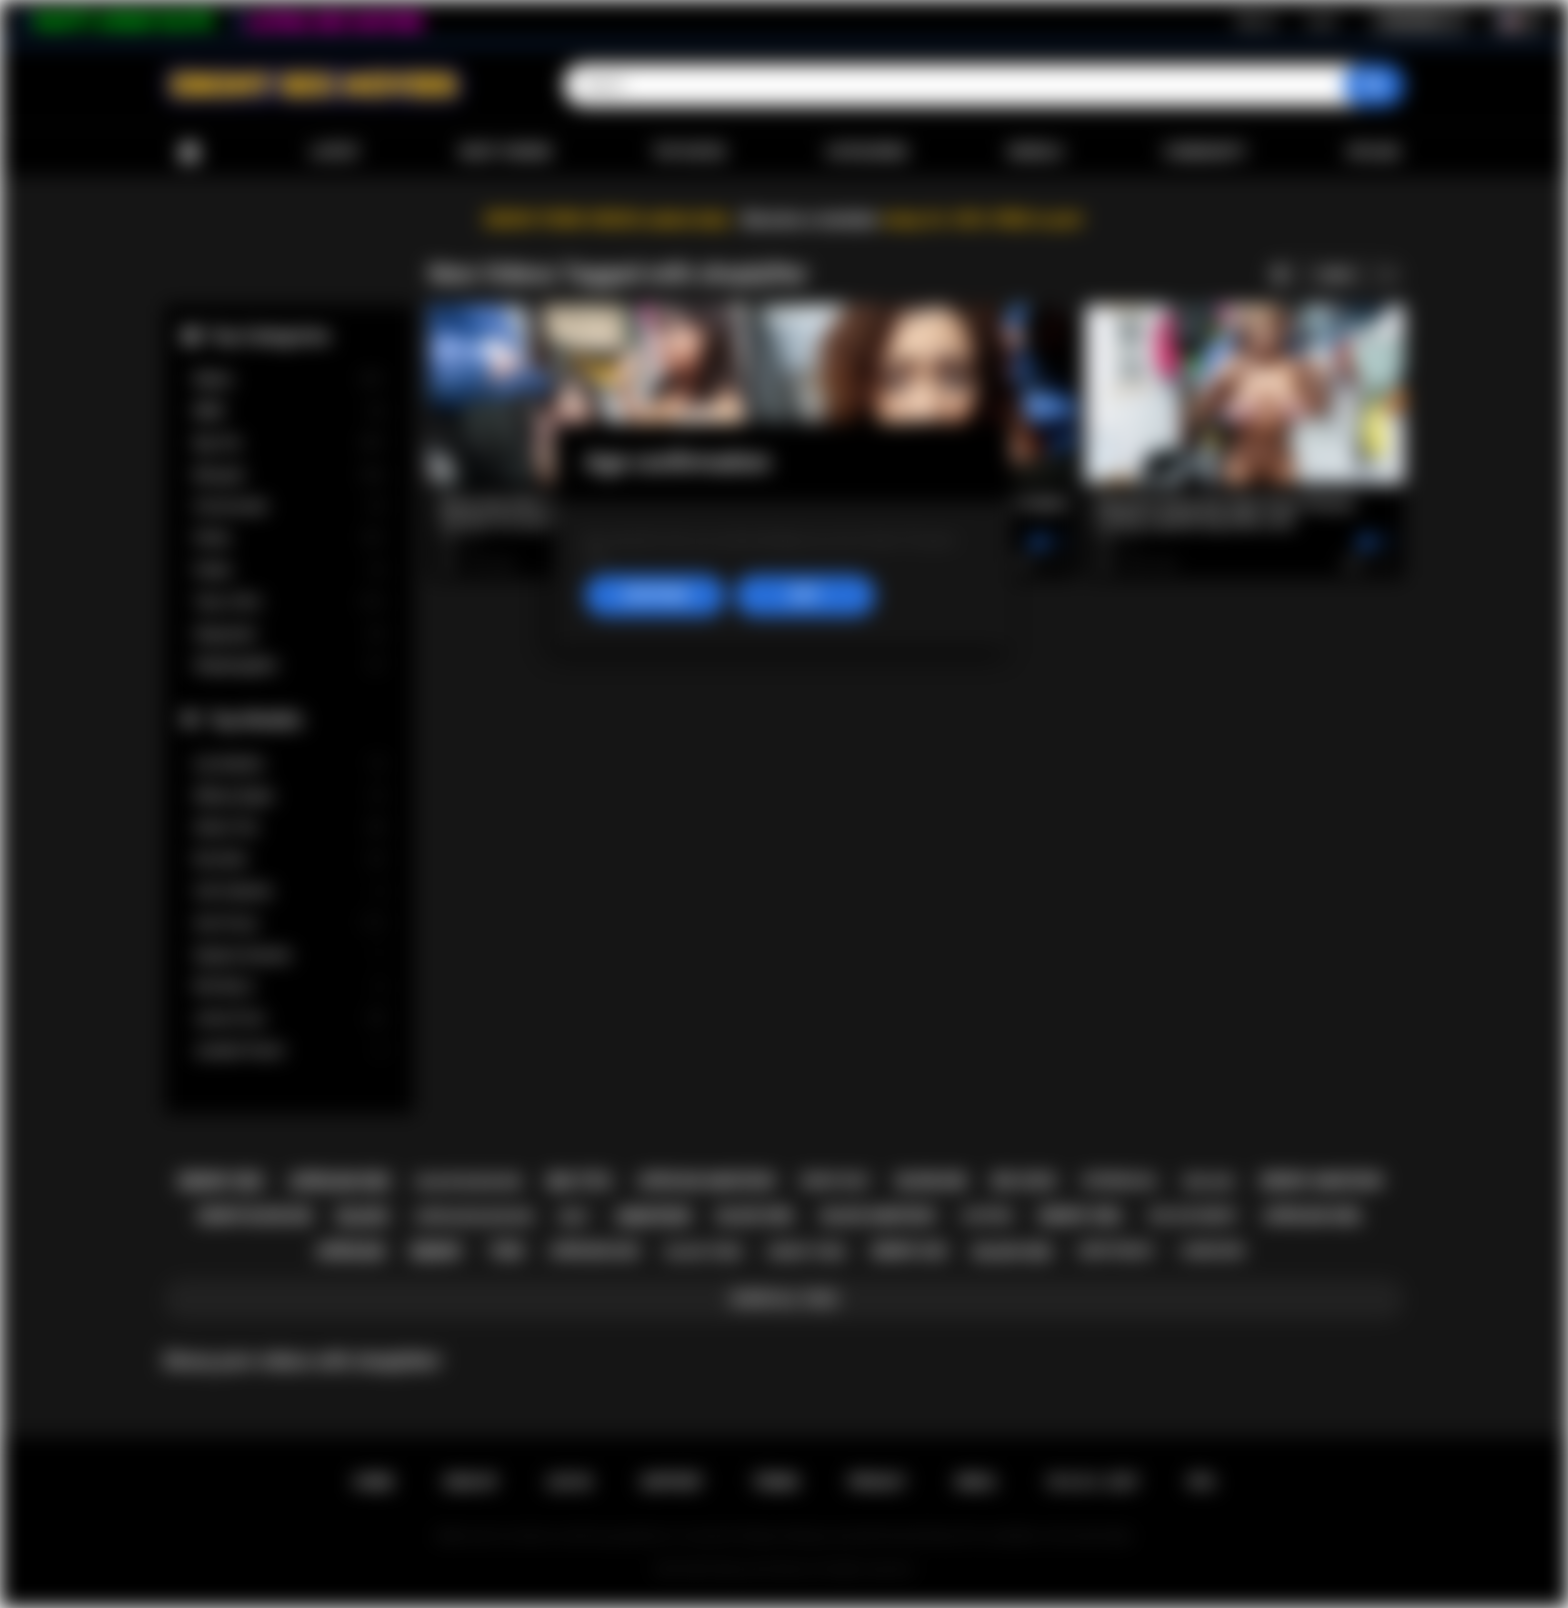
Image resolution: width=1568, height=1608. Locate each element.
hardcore (1212, 1251)
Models (1035, 152)
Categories (867, 152)
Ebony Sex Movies (763, 1569)
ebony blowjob (254, 1216)
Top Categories (269, 335)
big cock (1024, 1181)
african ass (594, 1251)
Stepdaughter (289, 665)
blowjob (931, 1181)
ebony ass (909, 1251)
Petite (289, 538)
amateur (653, 1216)
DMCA (976, 1482)
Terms (776, 1482)
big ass (1209, 1181)
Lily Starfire (289, 764)
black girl (756, 1216)
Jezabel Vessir (289, 1050)
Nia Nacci (289, 986)
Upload (1373, 152)
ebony (436, 1251)
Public (289, 570)
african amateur (706, 1181)
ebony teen (807, 1251)
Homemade (289, 506)
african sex (340, 1181)
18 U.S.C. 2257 (1092, 1482)
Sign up (1256, 21)
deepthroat (1117, 1251)
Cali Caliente (289, 891)
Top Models (255, 719)
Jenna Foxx (289, 1018)
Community (1204, 152)
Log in (1321, 21)
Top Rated (688, 152)
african (350, 1251)
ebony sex (221, 1181)
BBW (289, 411)
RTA (1202, 1482)
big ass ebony (1193, 1216)
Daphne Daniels (289, 955)
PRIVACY (877, 1482)
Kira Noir (289, 859)
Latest (335, 152)
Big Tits (289, 443)
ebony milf (835, 1181)
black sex (1013, 1252)
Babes (289, 379)
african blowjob (473, 1216)
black (363, 1216)
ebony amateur (1322, 1181)
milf (574, 1216)
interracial (1120, 1181)
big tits (579, 1181)
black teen (704, 1251)
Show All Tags (784, 1299)
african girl (1313, 1216)
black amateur (878, 1216)
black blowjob (469, 1181)
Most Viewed (506, 152)
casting (986, 1216)
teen (506, 1251)
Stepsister (289, 634)
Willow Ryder (289, 796)
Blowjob (289, 475)
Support (672, 1482)
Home (189, 152)
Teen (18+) (289, 602)
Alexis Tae (289, 827)
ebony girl (1081, 1216)
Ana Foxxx (289, 923)
